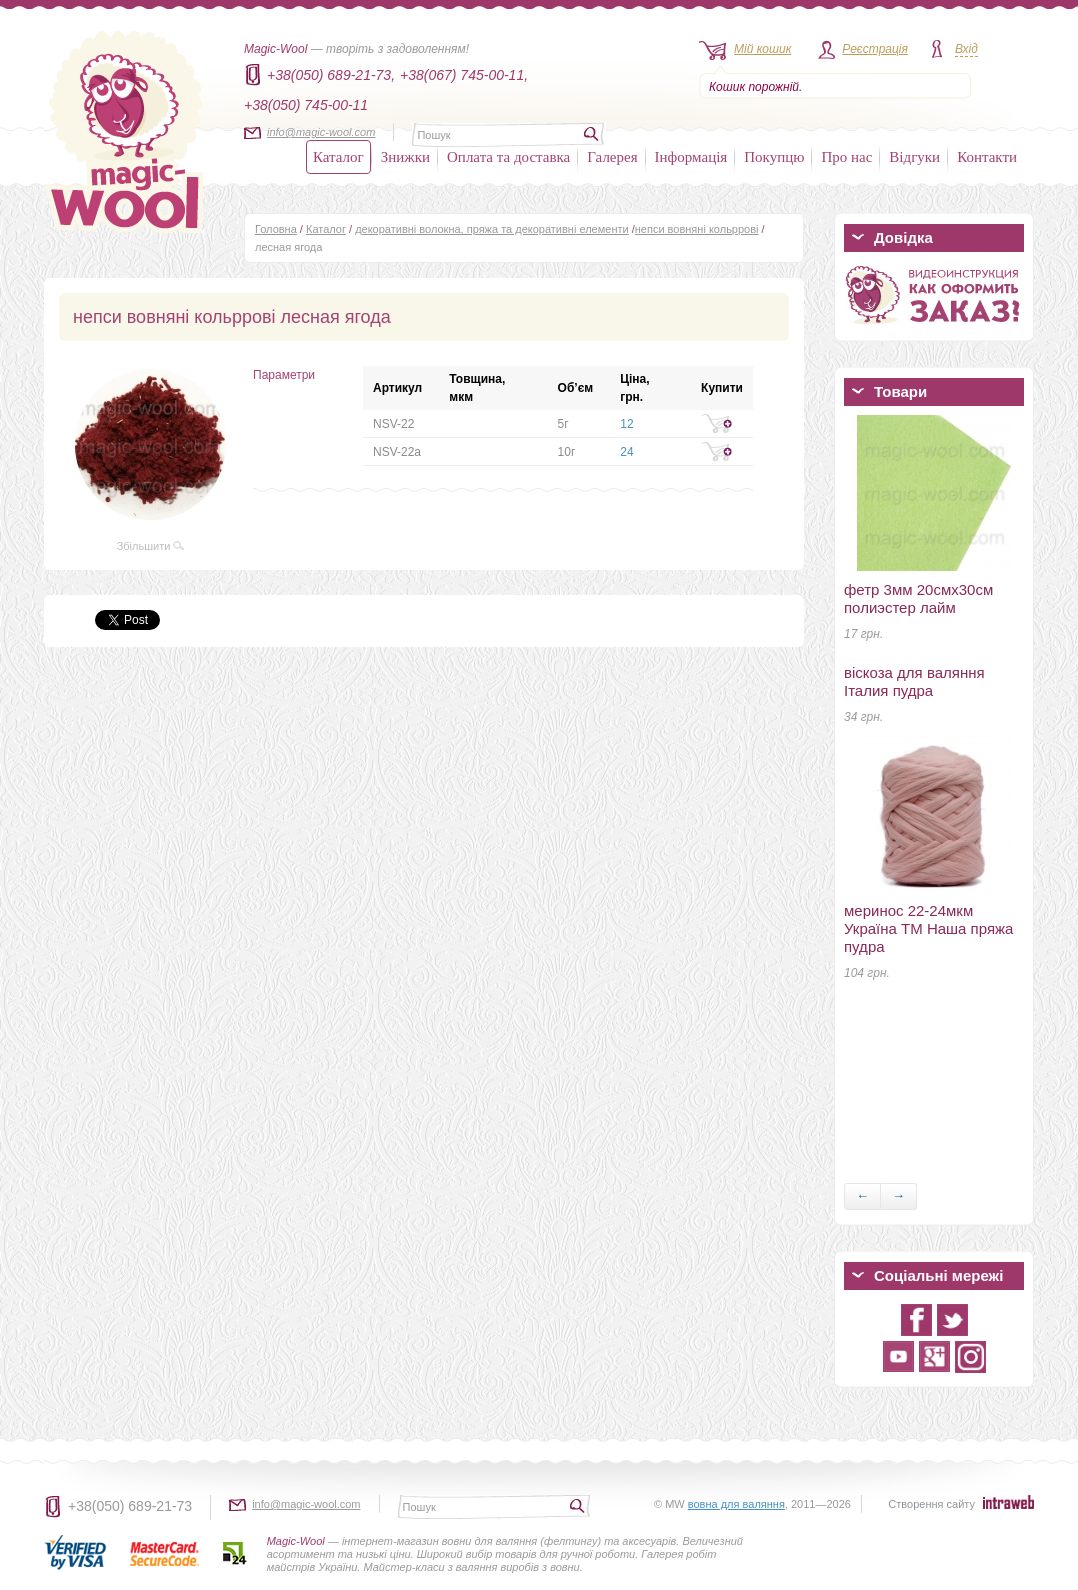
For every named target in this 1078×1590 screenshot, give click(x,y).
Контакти (987, 157)
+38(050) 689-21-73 (130, 1506)
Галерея (612, 157)
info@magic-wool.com (321, 132)
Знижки (405, 157)
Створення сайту (931, 1504)
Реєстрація (875, 49)
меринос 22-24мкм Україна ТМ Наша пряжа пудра (928, 928)
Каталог (338, 157)
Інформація (691, 157)
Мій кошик (762, 49)
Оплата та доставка (508, 157)
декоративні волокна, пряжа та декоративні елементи (492, 229)
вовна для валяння (736, 1504)
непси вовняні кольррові (697, 229)
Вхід (966, 49)
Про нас (846, 157)
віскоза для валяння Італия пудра (914, 681)
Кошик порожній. (755, 87)
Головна (276, 229)
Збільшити (151, 546)
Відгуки (914, 157)
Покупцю (774, 157)
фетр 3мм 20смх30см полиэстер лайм (918, 598)
